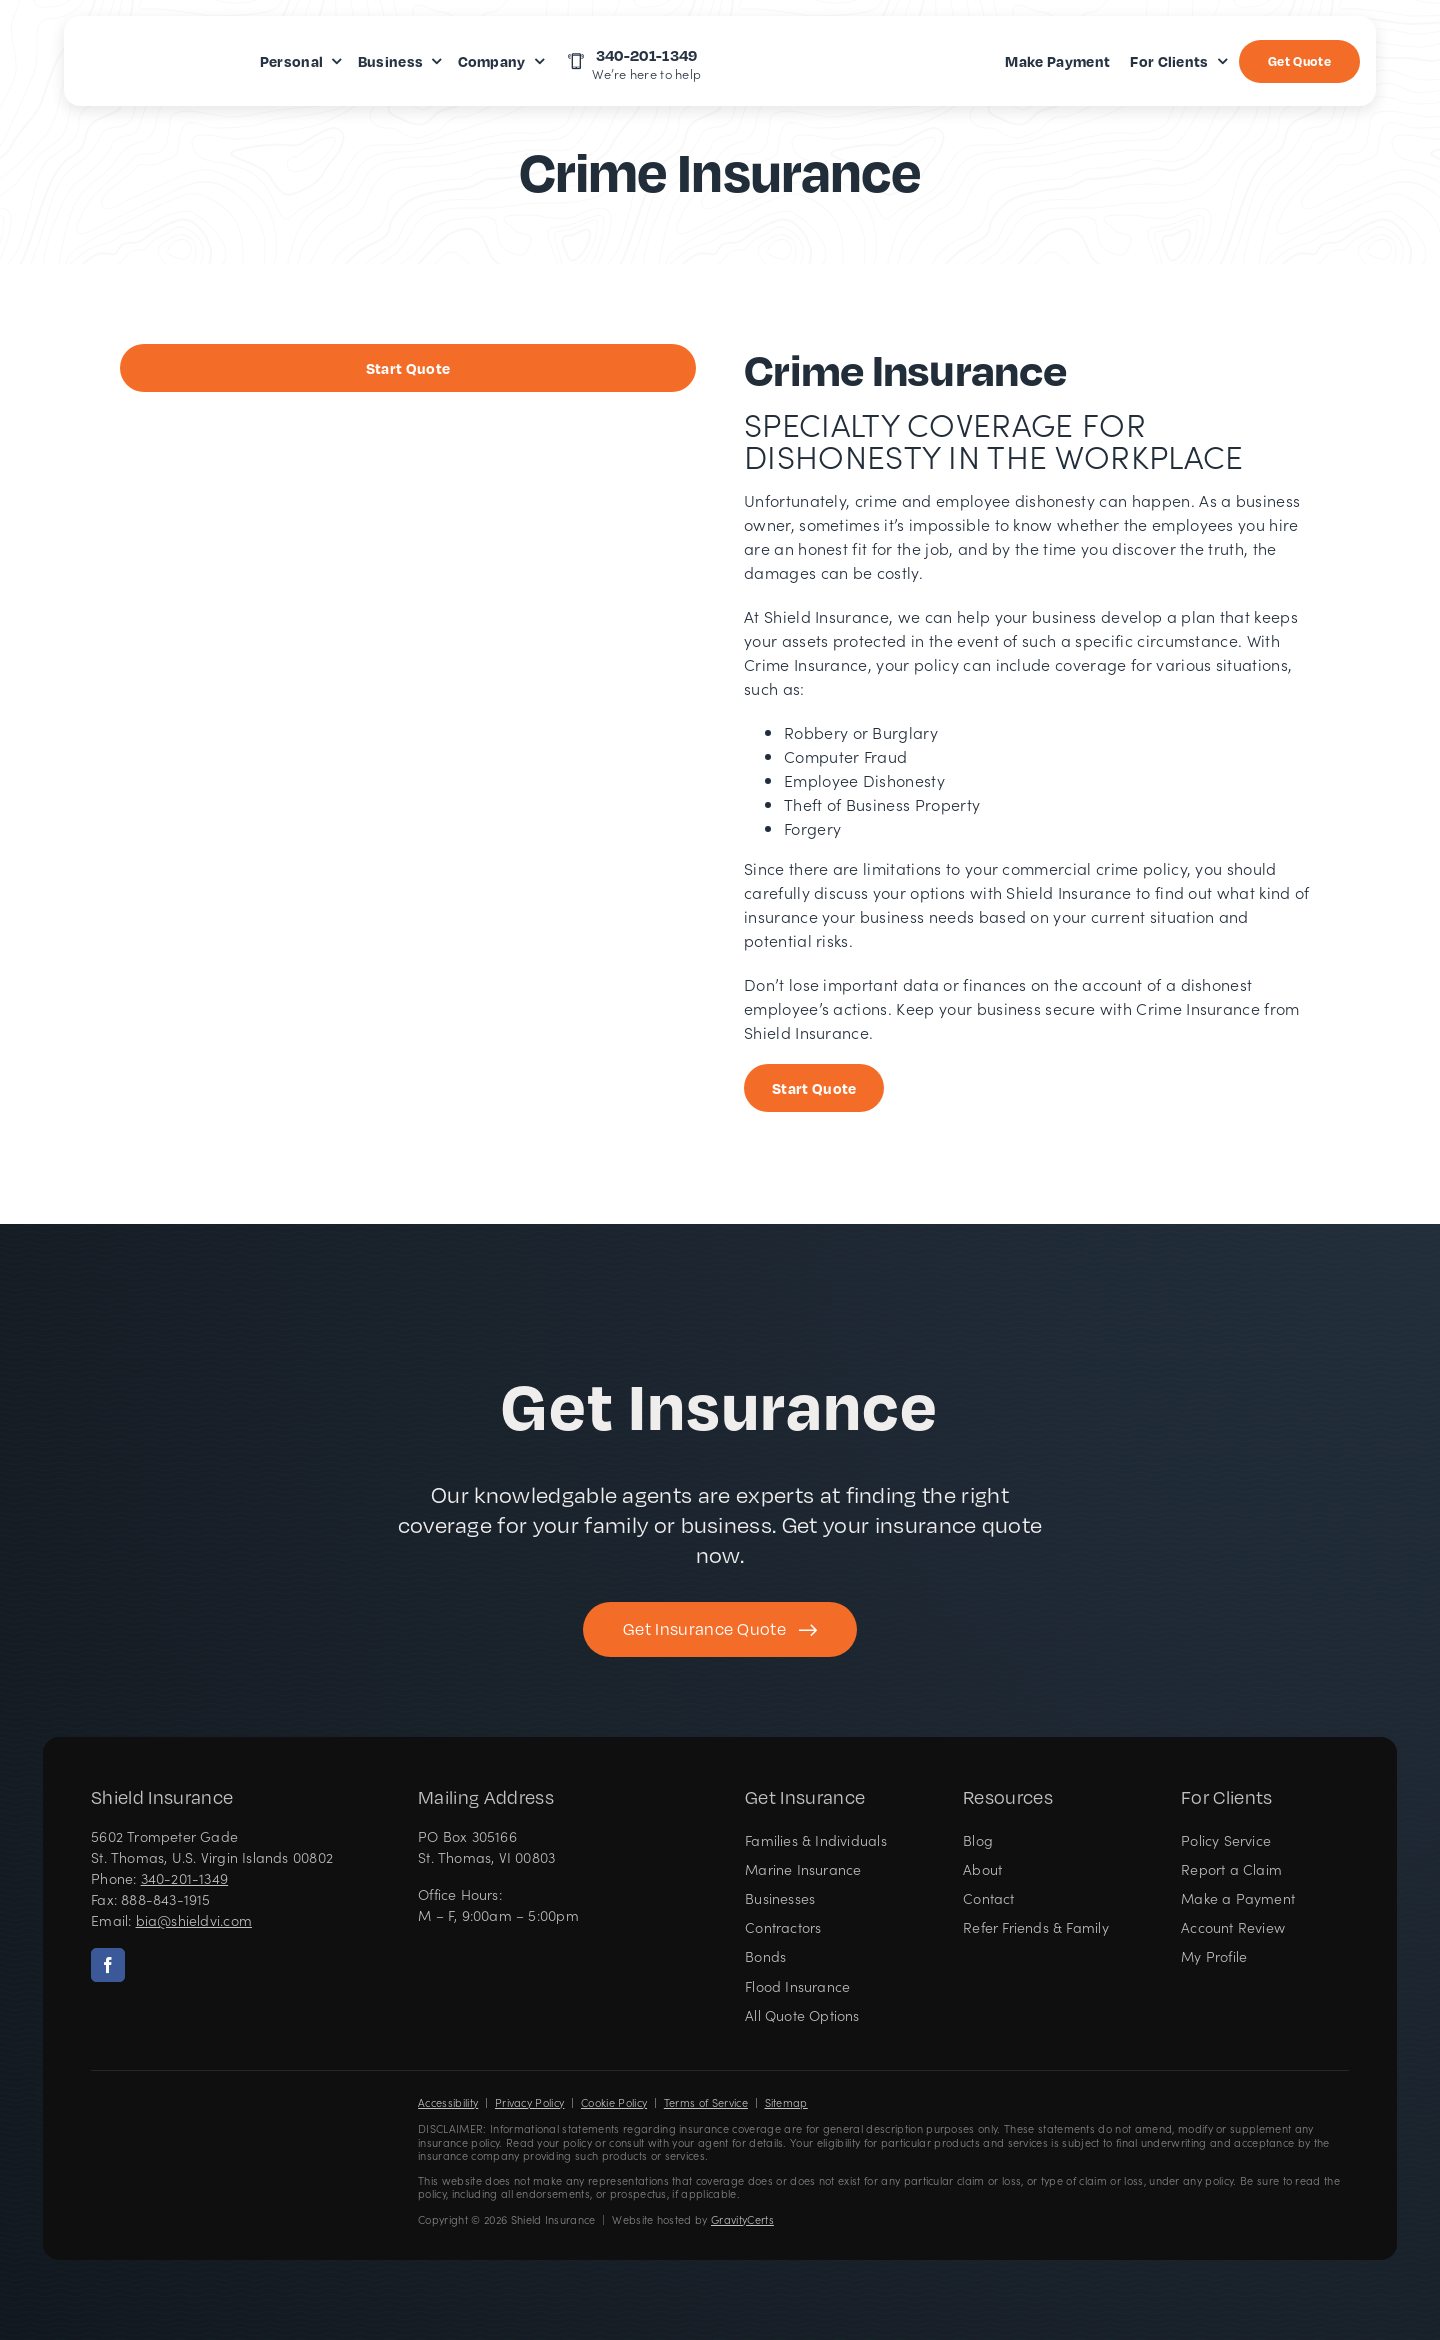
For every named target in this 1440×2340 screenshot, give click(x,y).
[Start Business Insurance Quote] (408, 368)
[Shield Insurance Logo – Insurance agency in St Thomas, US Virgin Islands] (151, 2129)
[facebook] (108, 1965)
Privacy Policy (529, 2102)
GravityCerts (742, 2219)
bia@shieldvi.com (194, 1920)
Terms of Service (706, 2102)
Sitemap (786, 2102)
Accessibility (448, 2102)
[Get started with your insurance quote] (720, 1629)
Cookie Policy (614, 2102)
